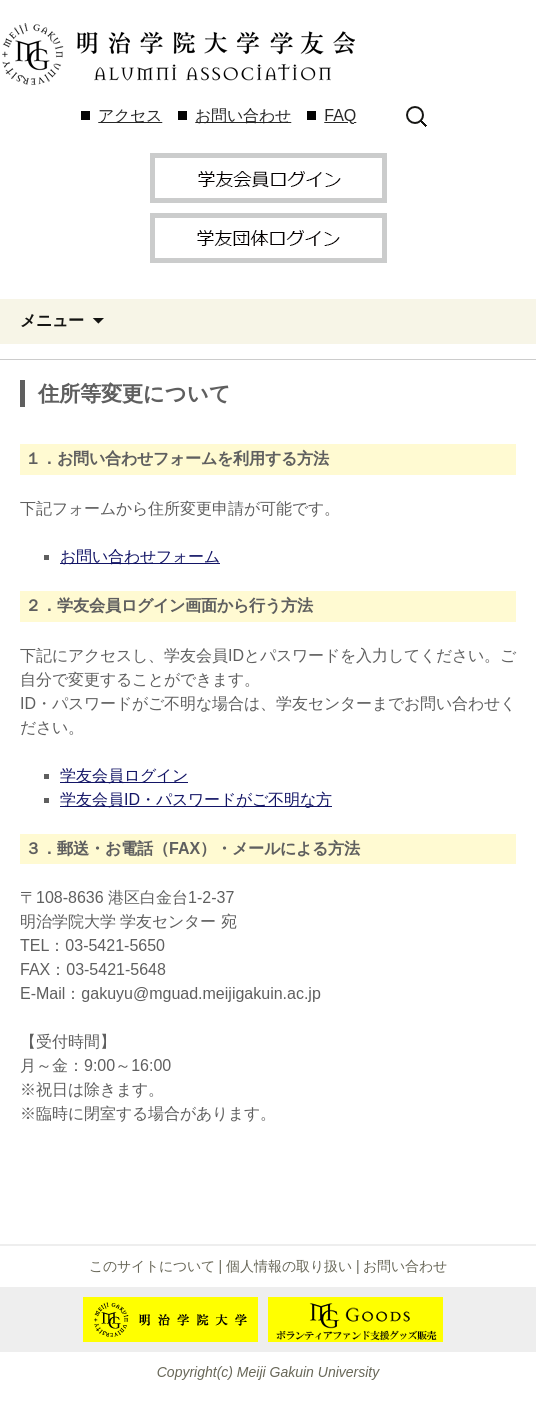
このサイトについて (152, 1266)
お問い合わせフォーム (140, 556)
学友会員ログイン (124, 775)
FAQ (340, 115)
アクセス (130, 115)
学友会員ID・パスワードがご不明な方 (196, 799)
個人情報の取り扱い (289, 1266)
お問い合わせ (243, 115)
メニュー (52, 320)
